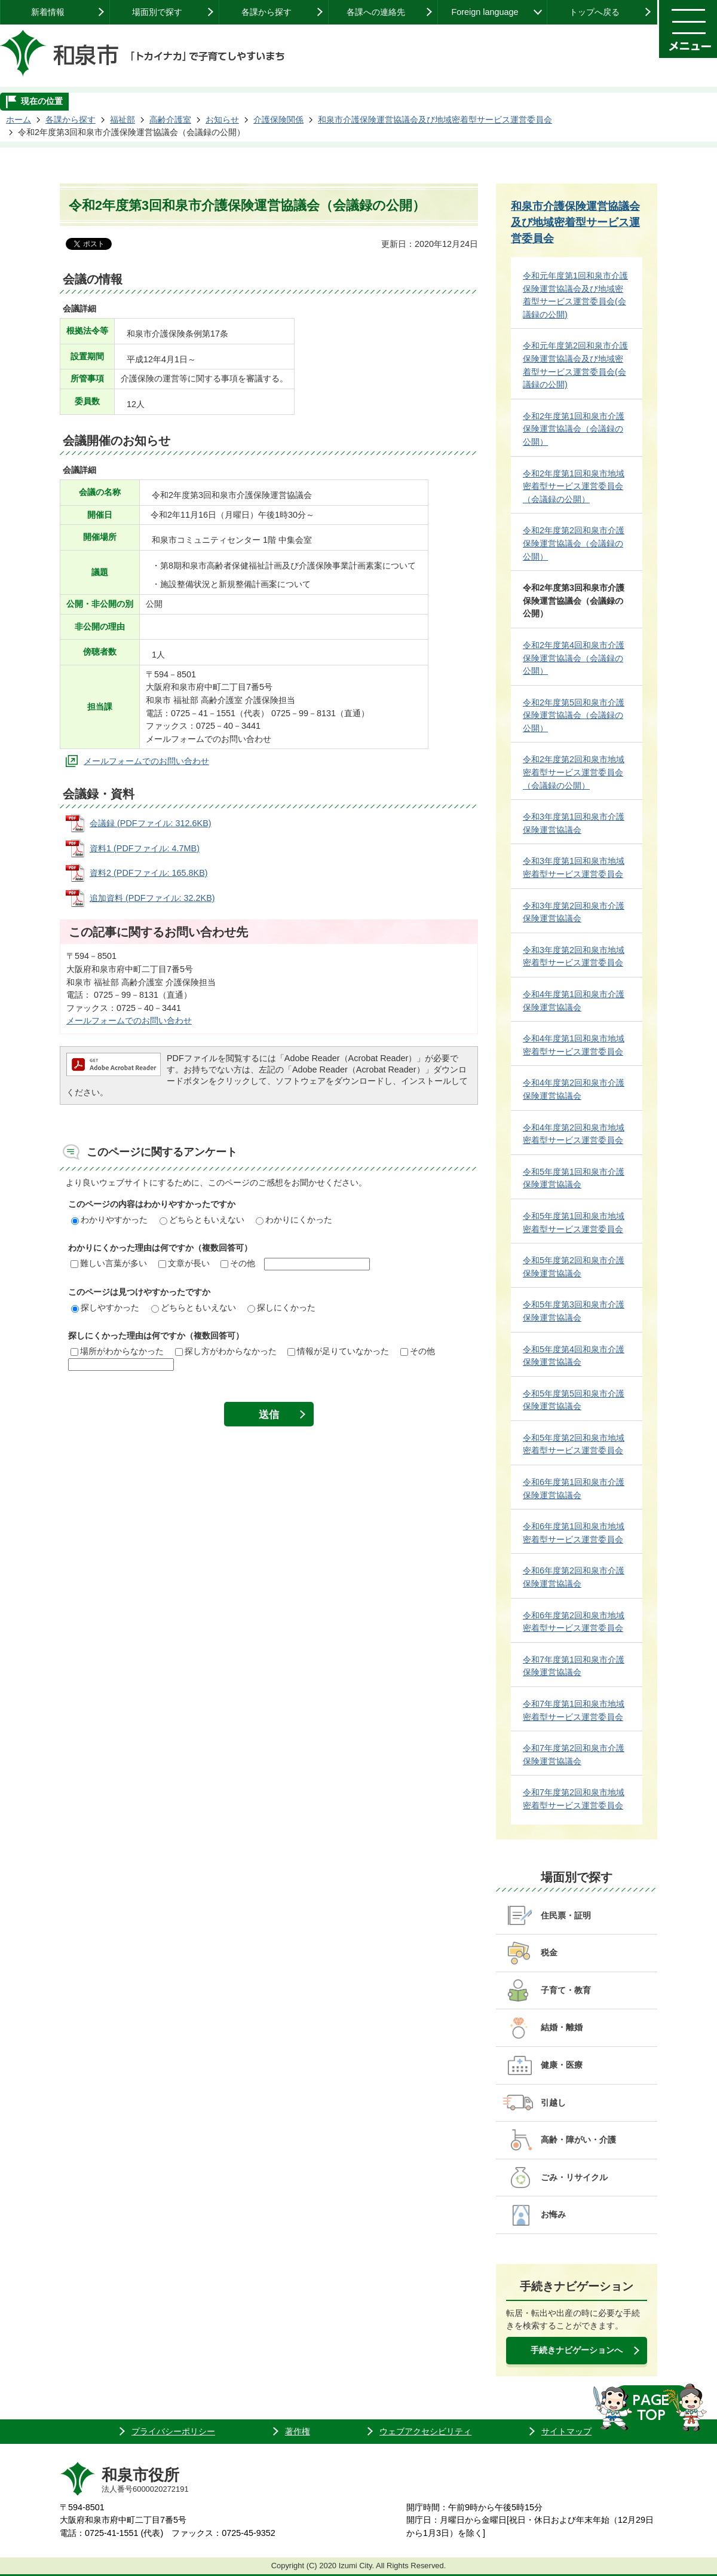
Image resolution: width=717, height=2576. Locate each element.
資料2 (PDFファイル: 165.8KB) (149, 873)
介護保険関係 (278, 119)
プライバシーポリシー (173, 2431)
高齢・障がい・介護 (578, 2139)
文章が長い (184, 1263)
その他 (237, 1263)
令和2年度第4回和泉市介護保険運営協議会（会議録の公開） (573, 658)
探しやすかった (105, 1307)
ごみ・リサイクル (574, 2177)
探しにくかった (281, 1307)
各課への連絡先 (376, 12)
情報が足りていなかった (338, 1351)
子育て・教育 (566, 1990)
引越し (553, 2102)
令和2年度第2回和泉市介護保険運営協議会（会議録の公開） (573, 543)
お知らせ (222, 119)
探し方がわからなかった (226, 1351)
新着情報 (48, 12)
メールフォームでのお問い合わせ (146, 761)
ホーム (18, 119)
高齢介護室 (170, 119)
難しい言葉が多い (109, 1263)
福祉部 (122, 119)
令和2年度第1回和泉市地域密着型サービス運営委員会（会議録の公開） (573, 486)
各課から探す (266, 12)
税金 (549, 1952)
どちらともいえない (202, 1219)
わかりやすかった (109, 1219)
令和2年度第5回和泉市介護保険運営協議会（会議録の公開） (573, 715)
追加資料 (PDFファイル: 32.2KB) (152, 898)
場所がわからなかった (117, 1351)
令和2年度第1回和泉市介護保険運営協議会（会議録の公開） (573, 429)
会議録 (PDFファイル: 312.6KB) (151, 823)
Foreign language (484, 12)
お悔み (553, 2214)
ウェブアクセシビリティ (425, 2431)
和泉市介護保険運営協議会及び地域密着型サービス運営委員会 (435, 119)
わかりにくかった (294, 1219)
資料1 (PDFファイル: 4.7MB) (145, 848)
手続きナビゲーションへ (577, 2350)
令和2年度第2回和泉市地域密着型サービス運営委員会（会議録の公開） (573, 772)
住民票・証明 (566, 1915)
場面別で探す (157, 12)
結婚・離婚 (562, 2027)
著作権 (297, 2431)
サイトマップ (566, 2431)
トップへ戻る (594, 12)
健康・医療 (562, 2065)
